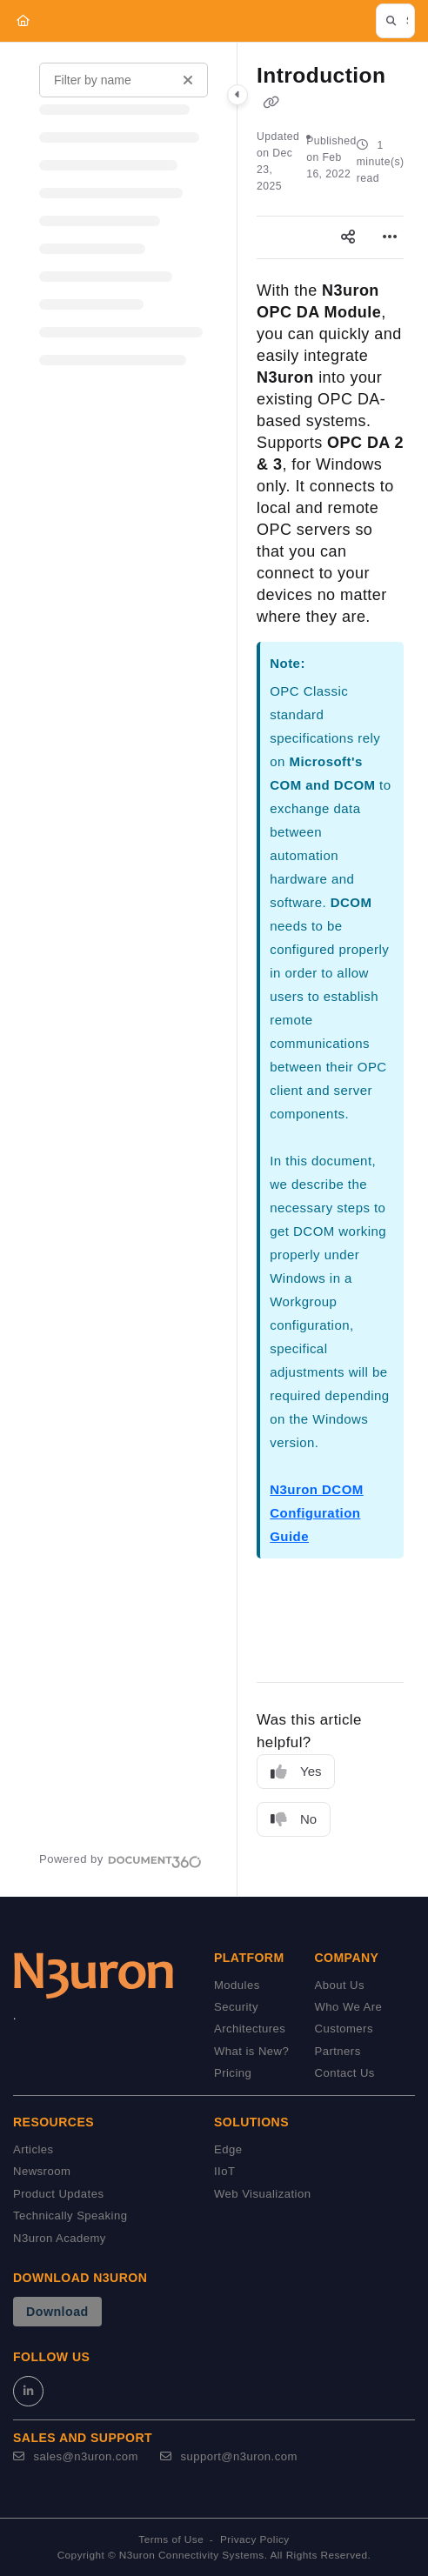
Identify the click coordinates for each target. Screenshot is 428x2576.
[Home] (23, 21)
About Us (340, 1985)
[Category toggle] (237, 94)
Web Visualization (262, 2193)
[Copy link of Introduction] (270, 102)
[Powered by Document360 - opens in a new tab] (120, 1859)
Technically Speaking (70, 2215)
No (294, 1820)
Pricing (232, 2072)
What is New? (251, 2051)
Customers (344, 2028)
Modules (237, 1985)
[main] (330, 969)
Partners (338, 2051)
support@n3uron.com (229, 2456)
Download (57, 2312)
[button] (395, 20)
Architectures (249, 2028)
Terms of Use (171, 2539)
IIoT (224, 2171)
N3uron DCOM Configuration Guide (316, 1513)
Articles (33, 2149)
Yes (296, 1772)
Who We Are (349, 2006)
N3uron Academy (59, 2238)
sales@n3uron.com (75, 2456)
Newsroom (41, 2171)
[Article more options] (390, 237)
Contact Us (345, 2072)
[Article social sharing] (348, 237)
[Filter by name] (123, 80)
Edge (228, 2149)
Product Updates (58, 2193)
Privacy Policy (255, 2539)
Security (236, 2006)
